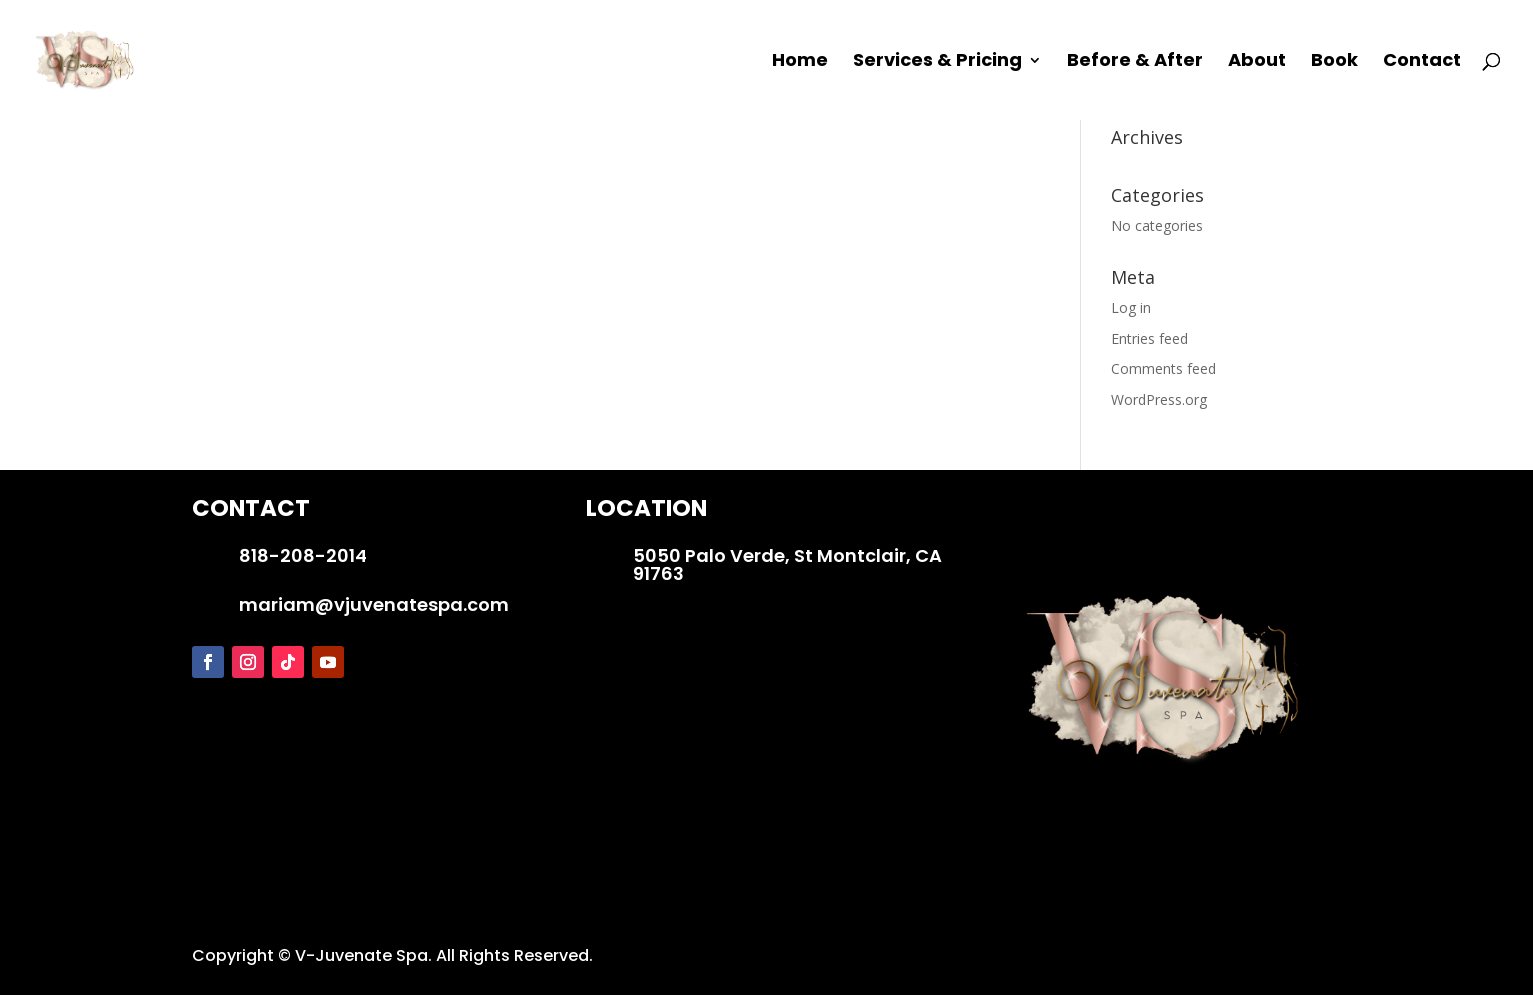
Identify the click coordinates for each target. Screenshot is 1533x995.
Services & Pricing (937, 62)
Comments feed (1163, 368)
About (1257, 62)
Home (800, 62)
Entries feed (1149, 338)
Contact (1422, 62)
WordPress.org (1159, 399)
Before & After (1135, 62)
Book (1334, 62)
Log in (1131, 307)
